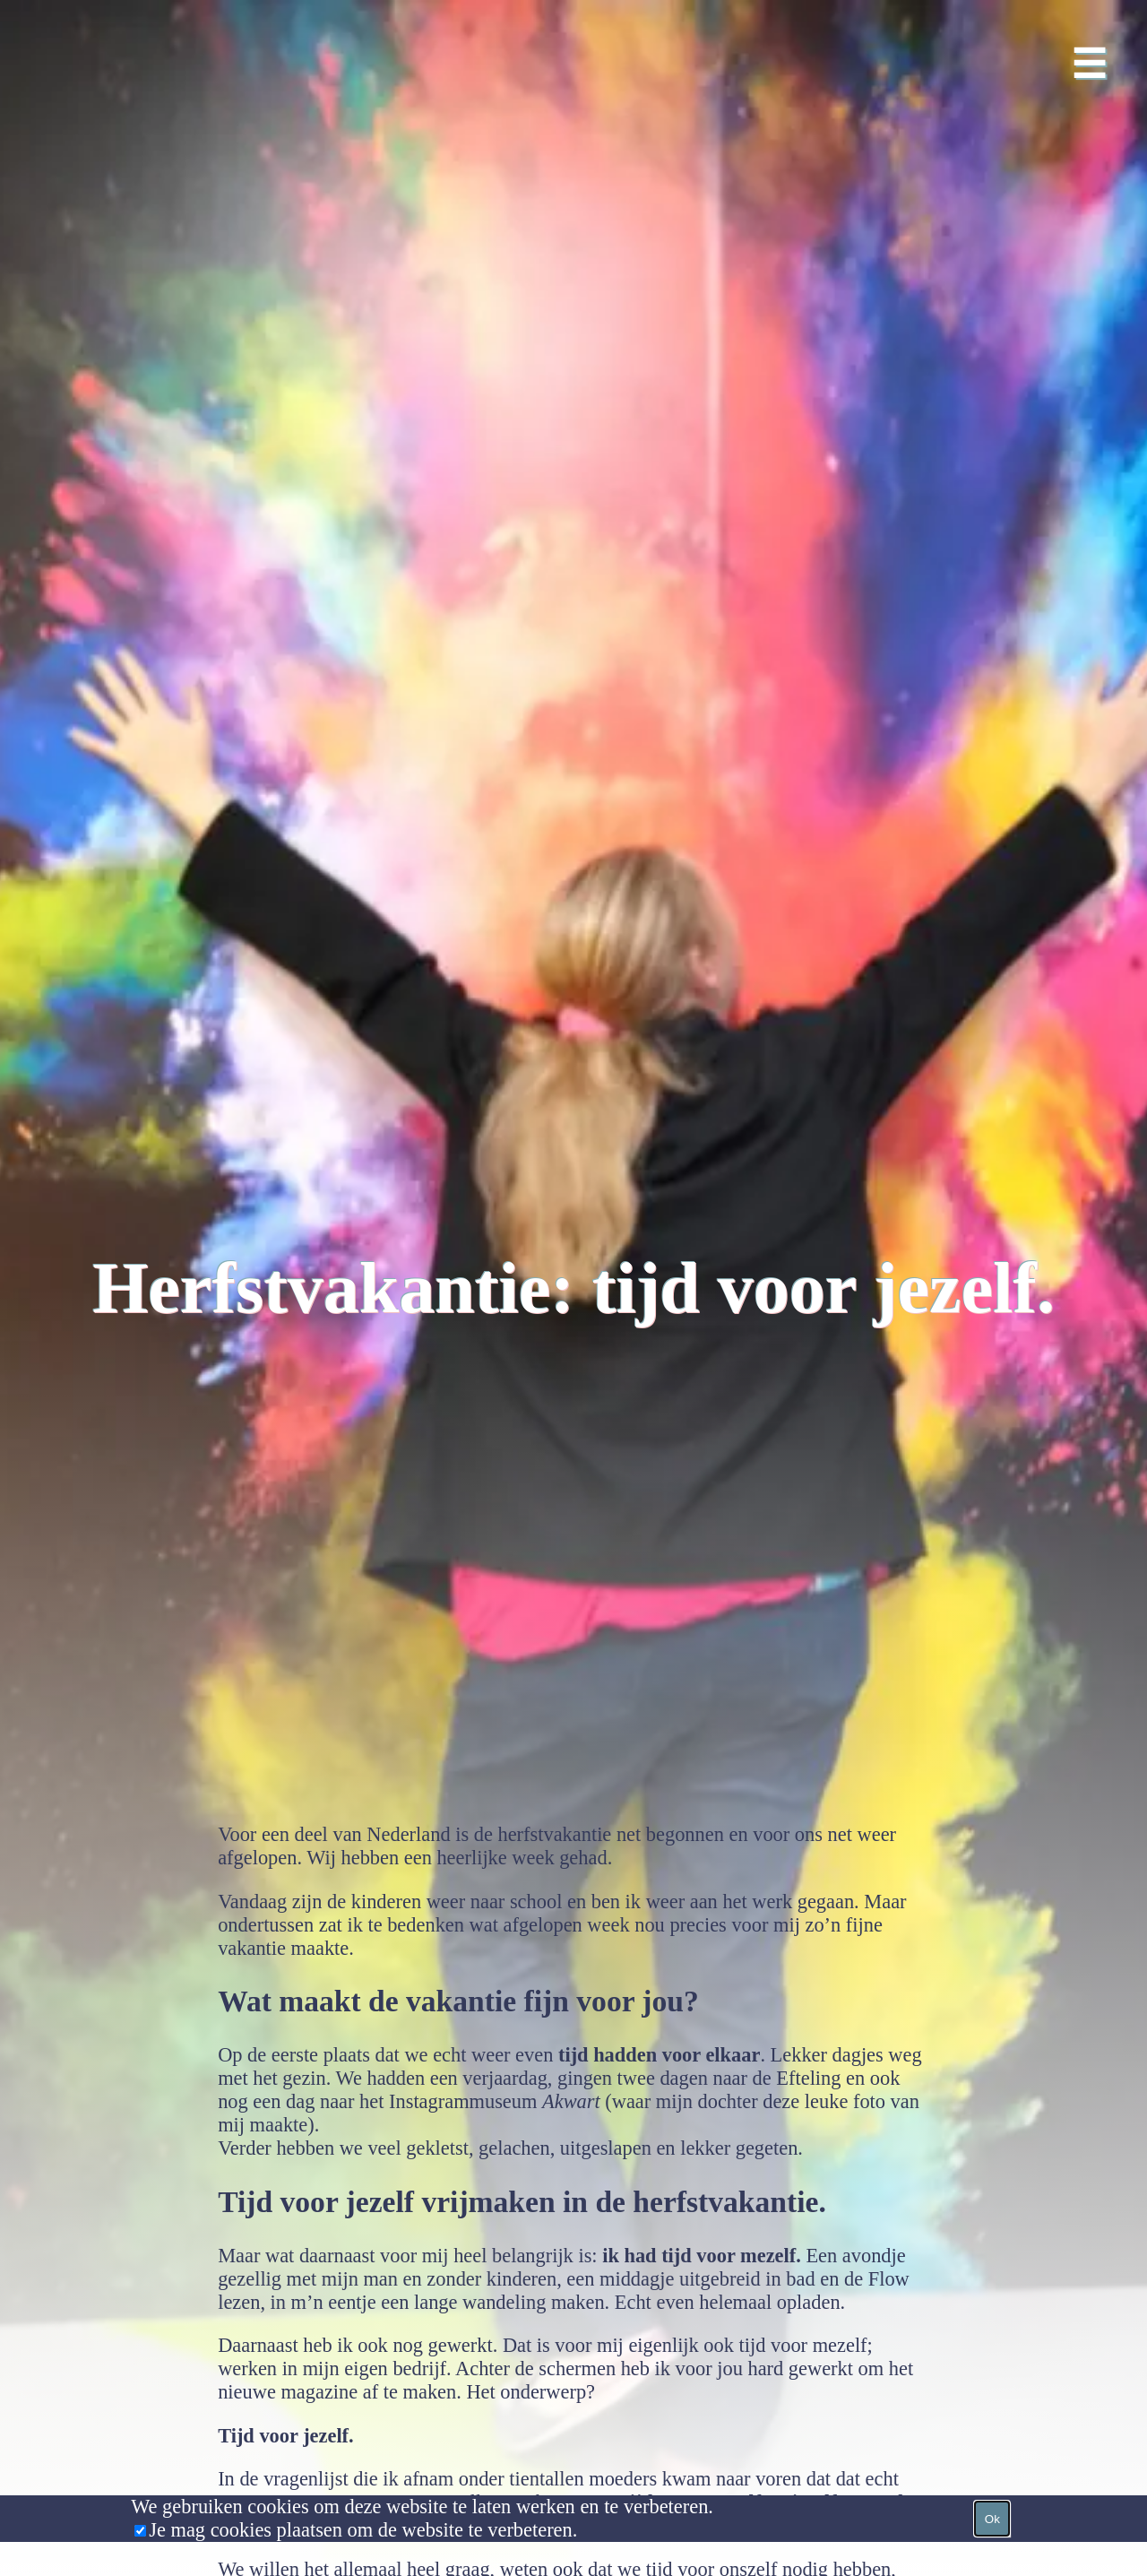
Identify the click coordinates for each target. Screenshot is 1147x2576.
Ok (992, 2519)
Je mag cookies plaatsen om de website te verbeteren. (363, 2530)
